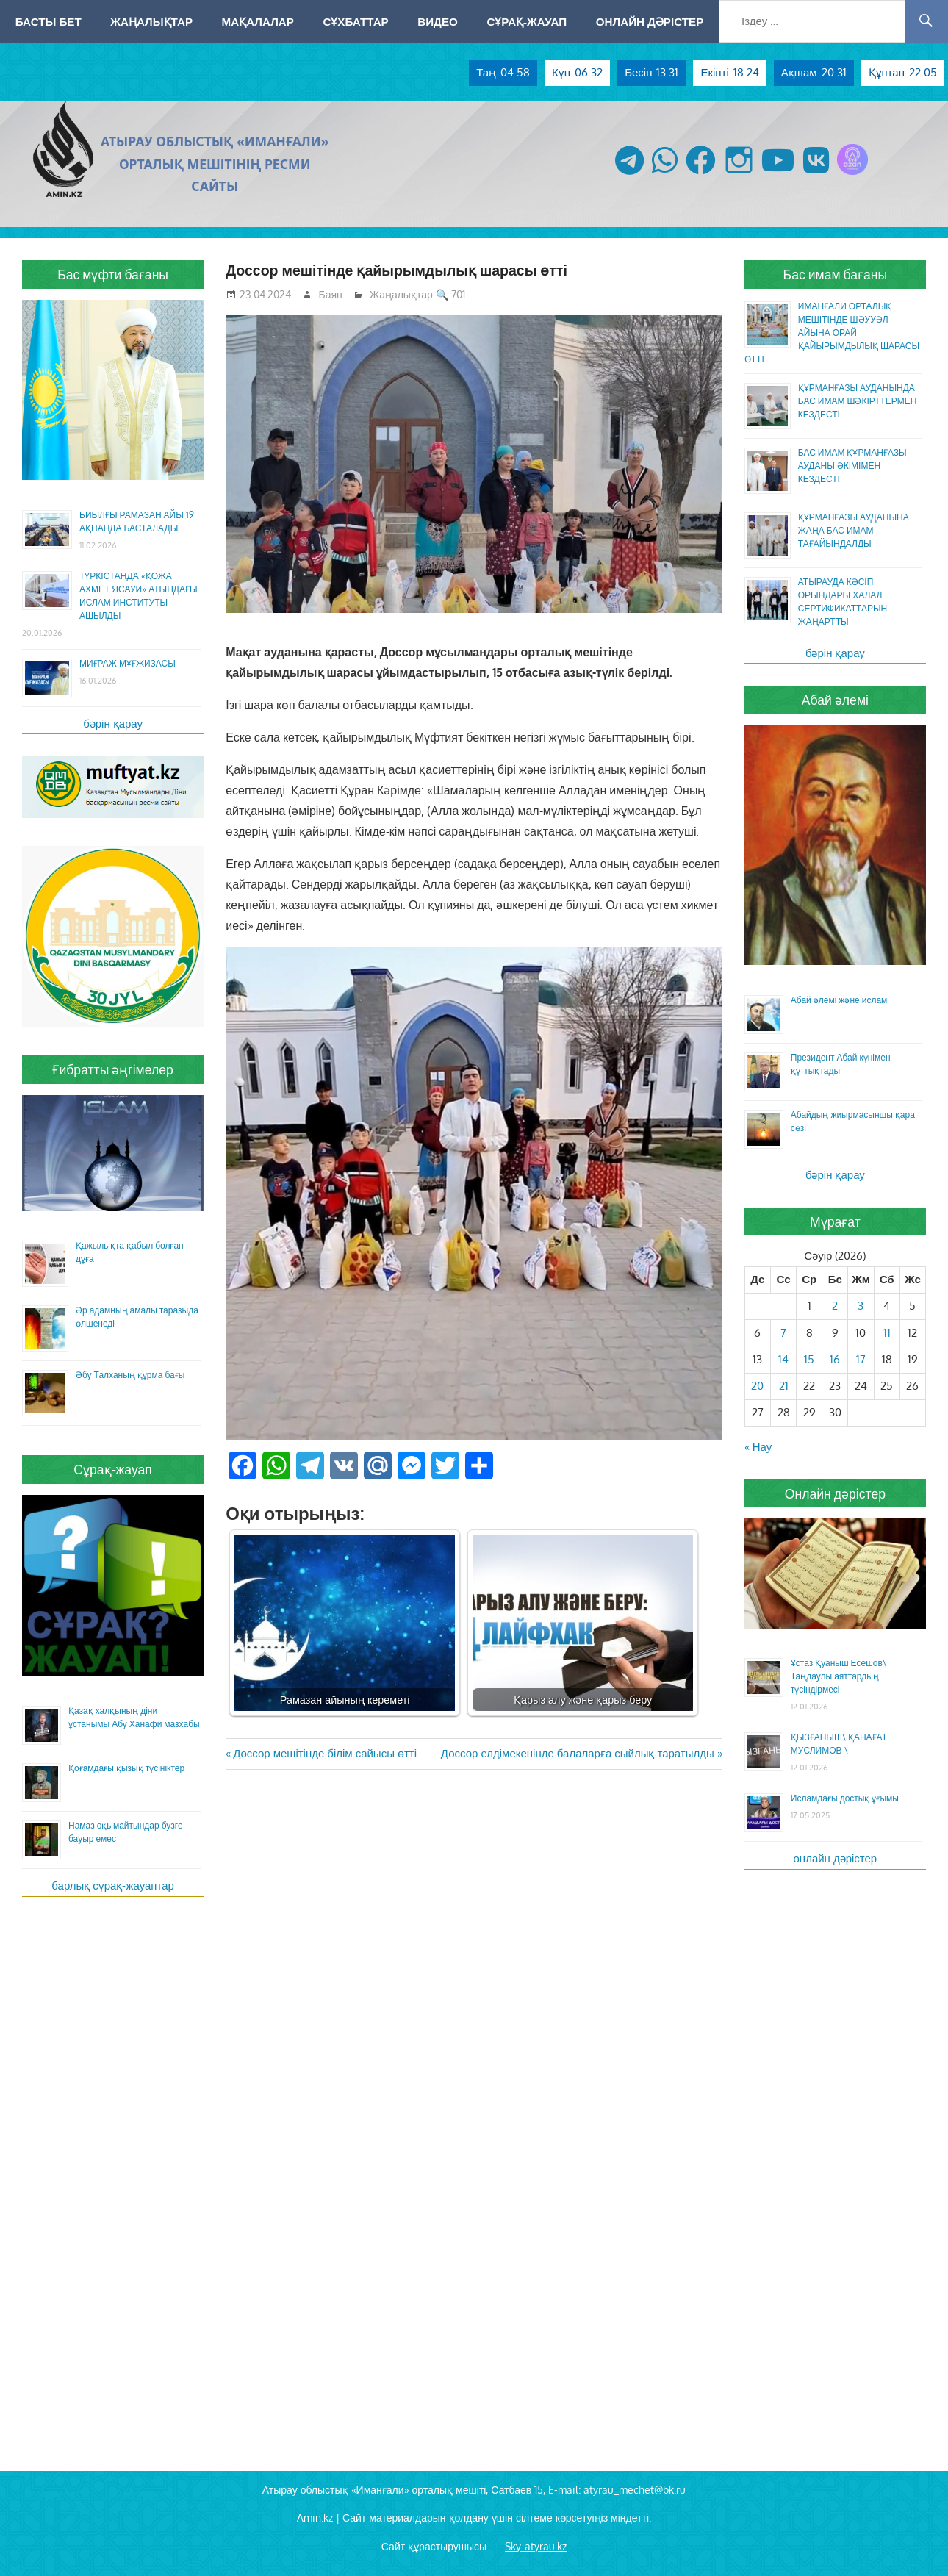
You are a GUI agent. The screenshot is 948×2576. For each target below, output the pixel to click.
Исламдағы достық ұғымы (845, 1798)
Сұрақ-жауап (526, 21)
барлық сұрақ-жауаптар (112, 1885)
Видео (437, 21)
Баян (330, 294)
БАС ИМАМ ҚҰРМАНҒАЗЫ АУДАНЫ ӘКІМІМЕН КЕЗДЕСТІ (852, 465)
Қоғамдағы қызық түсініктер (126, 1767)
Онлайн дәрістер (650, 21)
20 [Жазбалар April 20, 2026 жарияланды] (757, 1386)
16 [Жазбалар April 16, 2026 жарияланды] (835, 1359)
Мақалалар (258, 21)
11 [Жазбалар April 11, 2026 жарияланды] (887, 1333)
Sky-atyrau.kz (536, 2546)
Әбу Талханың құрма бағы (130, 1374)
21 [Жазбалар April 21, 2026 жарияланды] (784, 1386)
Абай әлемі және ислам (839, 999)
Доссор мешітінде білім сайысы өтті (324, 1753)
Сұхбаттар (355, 21)
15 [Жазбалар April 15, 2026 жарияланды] (809, 1359)
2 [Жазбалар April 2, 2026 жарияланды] (835, 1306)
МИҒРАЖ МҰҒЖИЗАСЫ (127, 663)
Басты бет (48, 21)
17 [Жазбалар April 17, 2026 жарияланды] (861, 1359)
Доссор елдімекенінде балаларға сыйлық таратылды (577, 1753)
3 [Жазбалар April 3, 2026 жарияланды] (860, 1306)
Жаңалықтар (151, 21)
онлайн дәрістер (835, 1858)
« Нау (758, 1447)
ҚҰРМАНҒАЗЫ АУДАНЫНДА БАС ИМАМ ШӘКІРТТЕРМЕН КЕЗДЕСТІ (857, 401)
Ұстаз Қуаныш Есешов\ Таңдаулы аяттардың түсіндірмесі (838, 1676)
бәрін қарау (113, 724)
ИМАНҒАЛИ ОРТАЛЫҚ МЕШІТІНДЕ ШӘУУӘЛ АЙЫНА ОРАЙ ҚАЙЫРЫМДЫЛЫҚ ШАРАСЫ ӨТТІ (831, 333)
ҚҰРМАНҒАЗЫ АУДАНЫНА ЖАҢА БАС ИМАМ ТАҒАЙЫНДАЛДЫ (853, 530)
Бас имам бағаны (835, 274)
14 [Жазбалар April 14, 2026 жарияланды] (783, 1359)
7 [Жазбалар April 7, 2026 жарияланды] (783, 1333)
